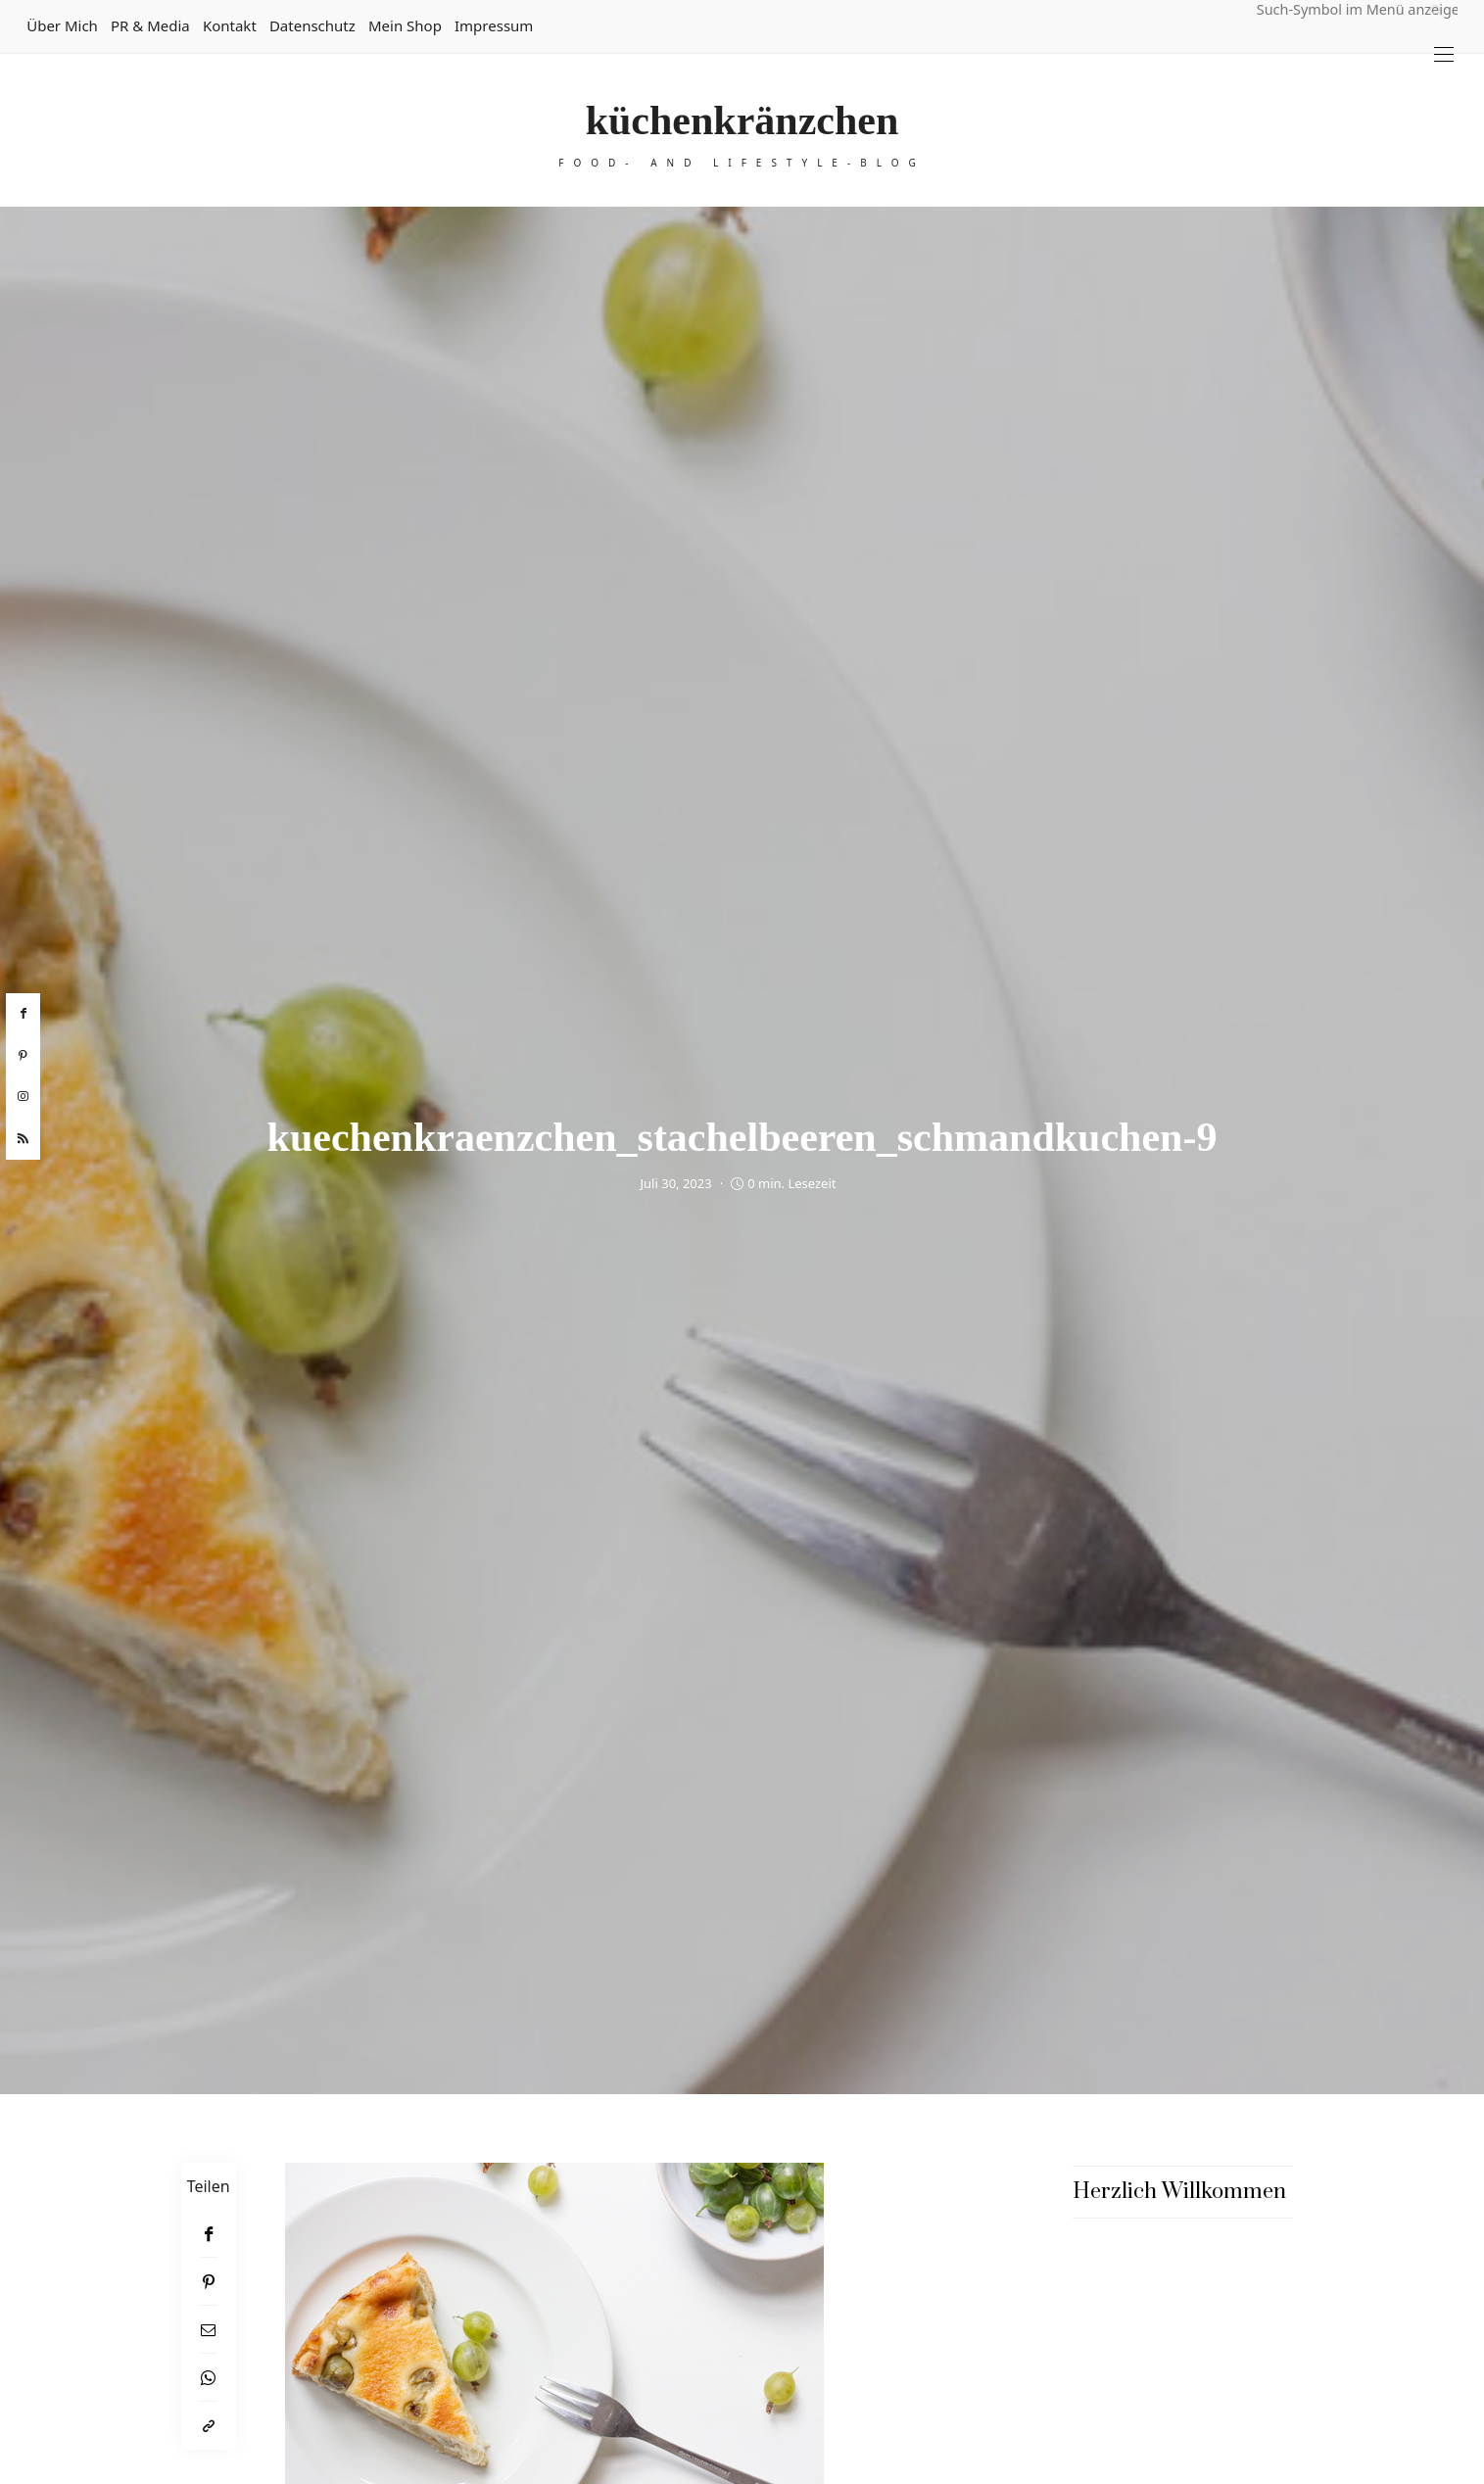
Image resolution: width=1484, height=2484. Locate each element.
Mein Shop (405, 25)
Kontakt (230, 25)
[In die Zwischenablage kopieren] (208, 2426)
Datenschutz (312, 25)
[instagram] (23, 1097)
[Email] (208, 2330)
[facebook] (23, 1013)
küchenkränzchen (742, 120)
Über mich (62, 25)
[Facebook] (208, 2234)
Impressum (494, 25)
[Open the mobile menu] (1443, 54)
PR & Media (150, 25)
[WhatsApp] (208, 2378)
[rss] (23, 1139)
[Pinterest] (208, 2282)
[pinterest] (23, 1055)
